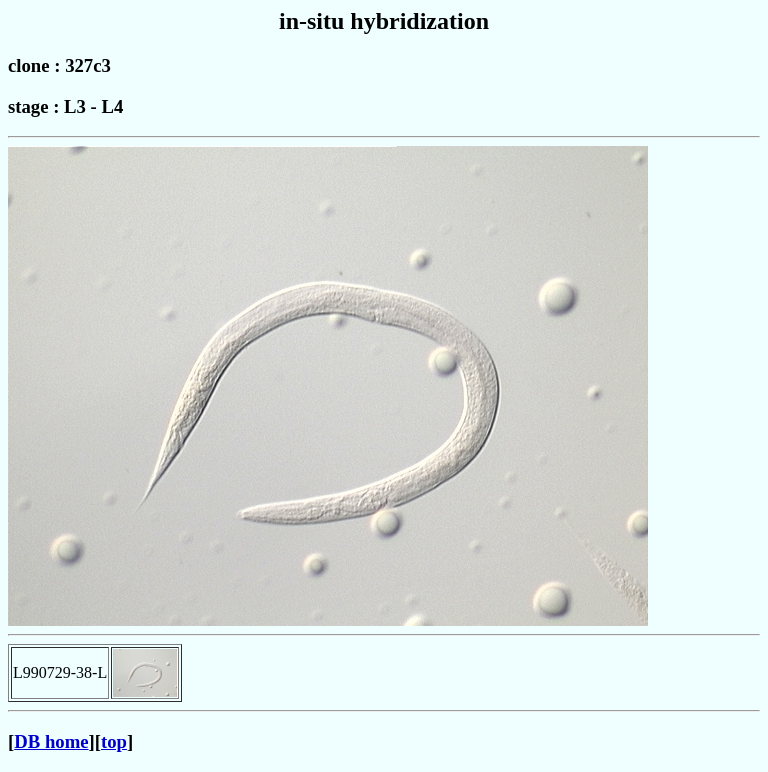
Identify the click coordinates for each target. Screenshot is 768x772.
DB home (51, 741)
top (114, 741)
